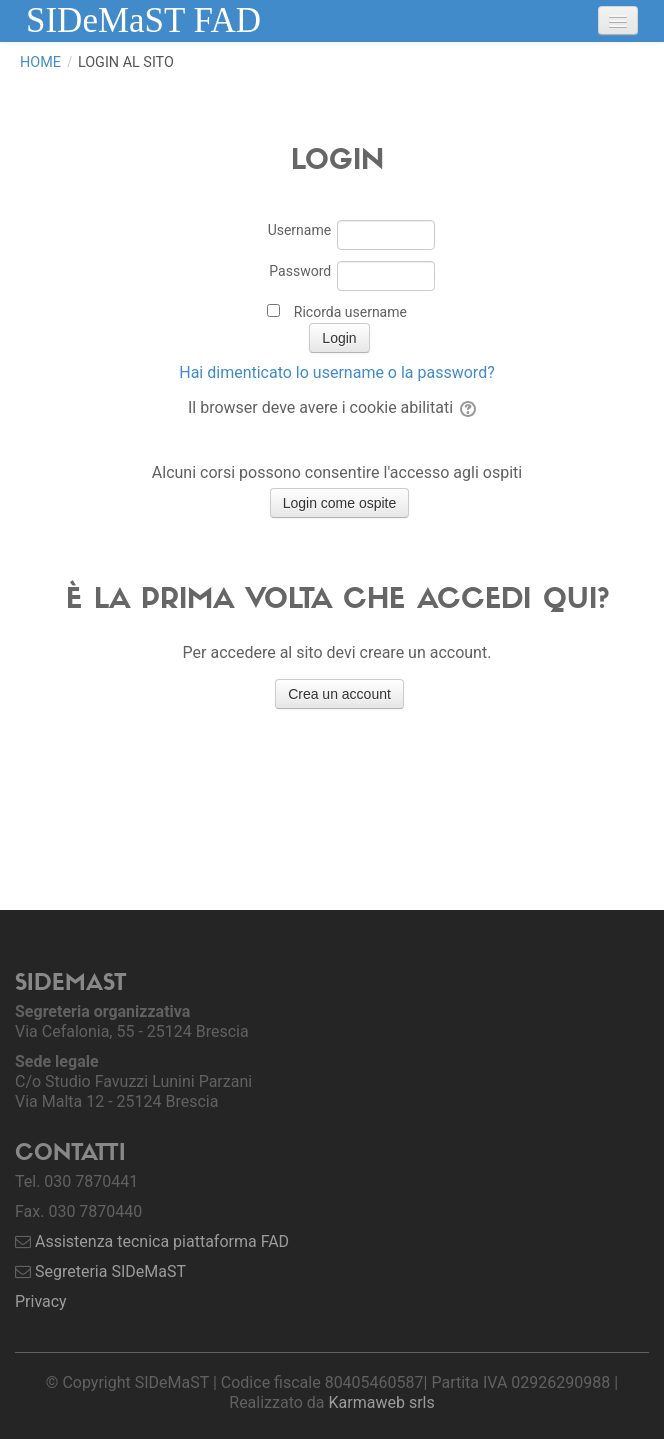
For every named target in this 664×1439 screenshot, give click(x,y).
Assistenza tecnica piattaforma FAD (162, 1241)
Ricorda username (350, 312)
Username (300, 230)
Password (300, 271)
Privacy (41, 1301)
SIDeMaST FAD (143, 20)
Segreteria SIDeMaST (110, 1271)
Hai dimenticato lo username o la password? (336, 372)
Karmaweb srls (382, 1402)
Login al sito (126, 62)
